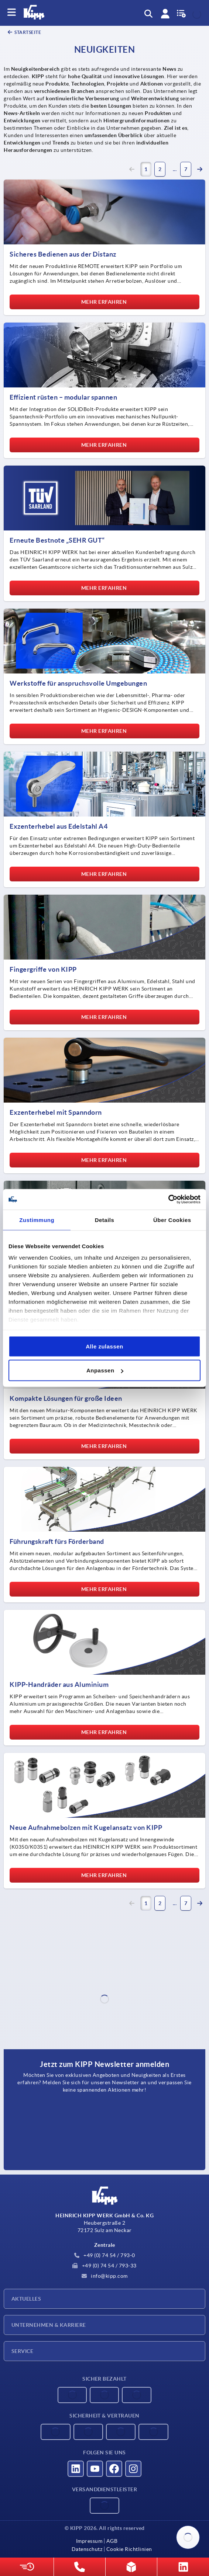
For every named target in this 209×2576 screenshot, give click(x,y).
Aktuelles (26, 2299)
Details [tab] (104, 1219)
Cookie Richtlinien (129, 2549)
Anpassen (104, 1370)
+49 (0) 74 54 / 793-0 (104, 2255)
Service (22, 2351)
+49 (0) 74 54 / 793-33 (104, 2266)
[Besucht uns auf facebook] (114, 2469)
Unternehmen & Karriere (48, 2325)
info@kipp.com (105, 2276)
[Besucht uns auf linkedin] (76, 2469)
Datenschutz (87, 2549)
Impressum (89, 2541)
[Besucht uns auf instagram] (133, 2469)
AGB (112, 2541)
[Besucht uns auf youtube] (95, 2469)
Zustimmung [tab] (36, 1219)
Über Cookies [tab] (172, 1219)
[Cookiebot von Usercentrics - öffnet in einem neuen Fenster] (168, 1199)
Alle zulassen (104, 1346)
